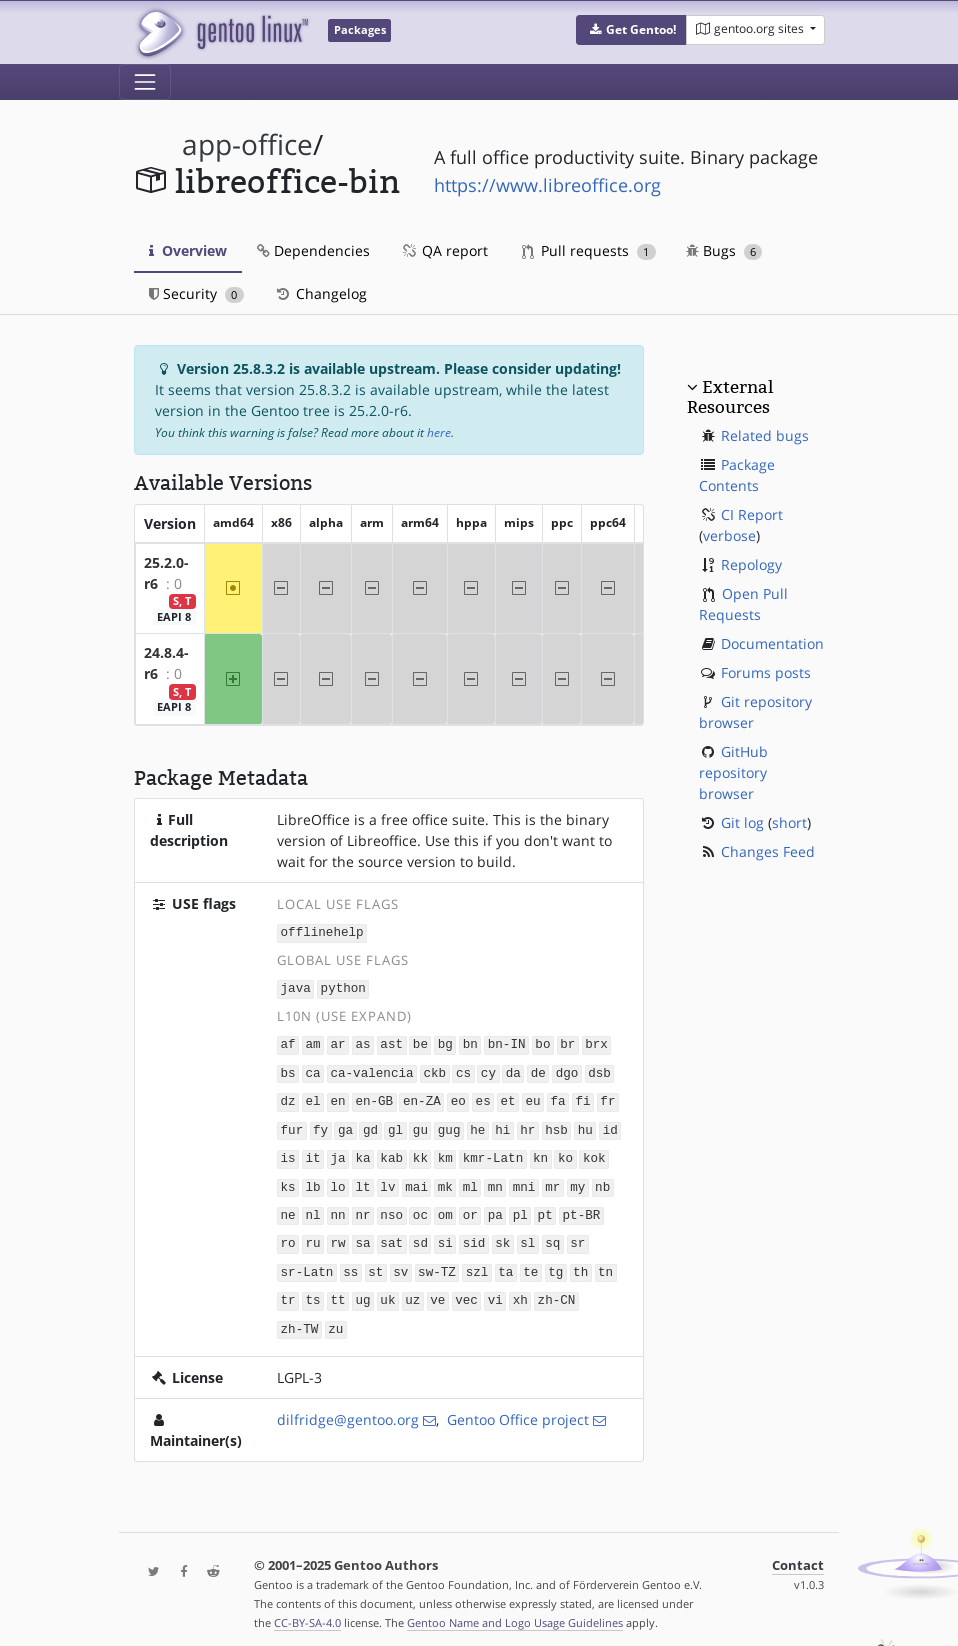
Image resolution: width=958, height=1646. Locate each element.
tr (288, 1289)
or (470, 1206)
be (420, 1041)
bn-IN (507, 1041)
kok (594, 1151)
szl (477, 1261)
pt (545, 1206)
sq (552, 1234)
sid (474, 1234)
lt (362, 1179)
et (508, 1096)
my (577, 1179)
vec (466, 1289)
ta (505, 1261)
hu (585, 1124)
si (445, 1234)
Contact (798, 1552)
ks (288, 1179)
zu (335, 1316)
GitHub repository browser (733, 772)
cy (488, 1069)
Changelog (320, 293)
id (610, 1124)
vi (495, 1289)
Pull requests (589, 250)
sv (400, 1261)
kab (391, 1151)
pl (520, 1206)
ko (565, 1151)
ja (337, 1151)
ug (362, 1289)
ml (470, 1179)
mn (495, 1179)
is (288, 1151)
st (375, 1261)
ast (391, 1041)
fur (292, 1124)
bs (288, 1069)
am (312, 1041)
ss (350, 1261)
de (538, 1069)
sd (420, 1234)
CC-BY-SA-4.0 (307, 1609)
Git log (742, 822)
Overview (188, 250)
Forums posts (766, 672)
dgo (567, 1069)
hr (527, 1124)
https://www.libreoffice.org (547, 185)
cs (463, 1069)
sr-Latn (307, 1261)
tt (337, 1289)
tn (605, 1261)
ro (288, 1234)
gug (449, 1124)
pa (495, 1206)
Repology (751, 564)
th (580, 1261)
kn (540, 1151)
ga (345, 1124)
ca (312, 1069)
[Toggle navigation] (145, 82)
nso (391, 1206)
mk (445, 1179)
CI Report (752, 514)
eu (532, 1096)
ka (362, 1151)
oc (420, 1206)
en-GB (374, 1096)
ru (312, 1234)
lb (312, 1179)
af (288, 1041)
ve (437, 1289)
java (296, 986)
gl (395, 1124)
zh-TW (300, 1316)
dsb (599, 1069)
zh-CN (557, 1289)
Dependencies (313, 250)
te (530, 1261)
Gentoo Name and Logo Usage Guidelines (515, 1609)
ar (337, 1041)
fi (582, 1096)
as (362, 1041)
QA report (444, 250)
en (337, 1096)
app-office (247, 144)
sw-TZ (437, 1261)
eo (458, 1096)
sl (527, 1234)
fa (557, 1096)
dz (288, 1096)
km (445, 1151)
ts (312, 1289)
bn (470, 1041)
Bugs (724, 250)
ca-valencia (371, 1069)
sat (391, 1234)
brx (596, 1041)
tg (555, 1261)
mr (552, 1179)
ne (288, 1206)
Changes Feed (768, 851)
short (789, 822)
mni (524, 1179)
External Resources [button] (730, 397)
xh (520, 1289)
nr (362, 1206)
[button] (631, 30)
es (483, 1096)
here (439, 432)
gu (420, 1124)
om (445, 1206)
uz (412, 1289)
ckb (434, 1069)
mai (416, 1179)
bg (445, 1041)
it (312, 1151)
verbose (729, 535)
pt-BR (582, 1206)
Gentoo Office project (518, 1406)
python (343, 986)
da (513, 1069)
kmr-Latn (493, 1151)
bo (542, 1041)
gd (370, 1124)
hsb (556, 1124)
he (477, 1124)
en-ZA (422, 1096)
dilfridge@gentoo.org (348, 1406)
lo (337, 1179)
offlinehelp (322, 931)
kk (420, 1151)
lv (387, 1179)
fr (607, 1096)
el (312, 1096)
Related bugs (765, 435)
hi (502, 1124)
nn (337, 1206)
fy (320, 1124)
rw (337, 1234)
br (567, 1041)
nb (602, 1179)
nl (312, 1206)
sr (577, 1234)
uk (387, 1289)
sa (362, 1234)
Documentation (772, 643)
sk (502, 1234)
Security (196, 293)
